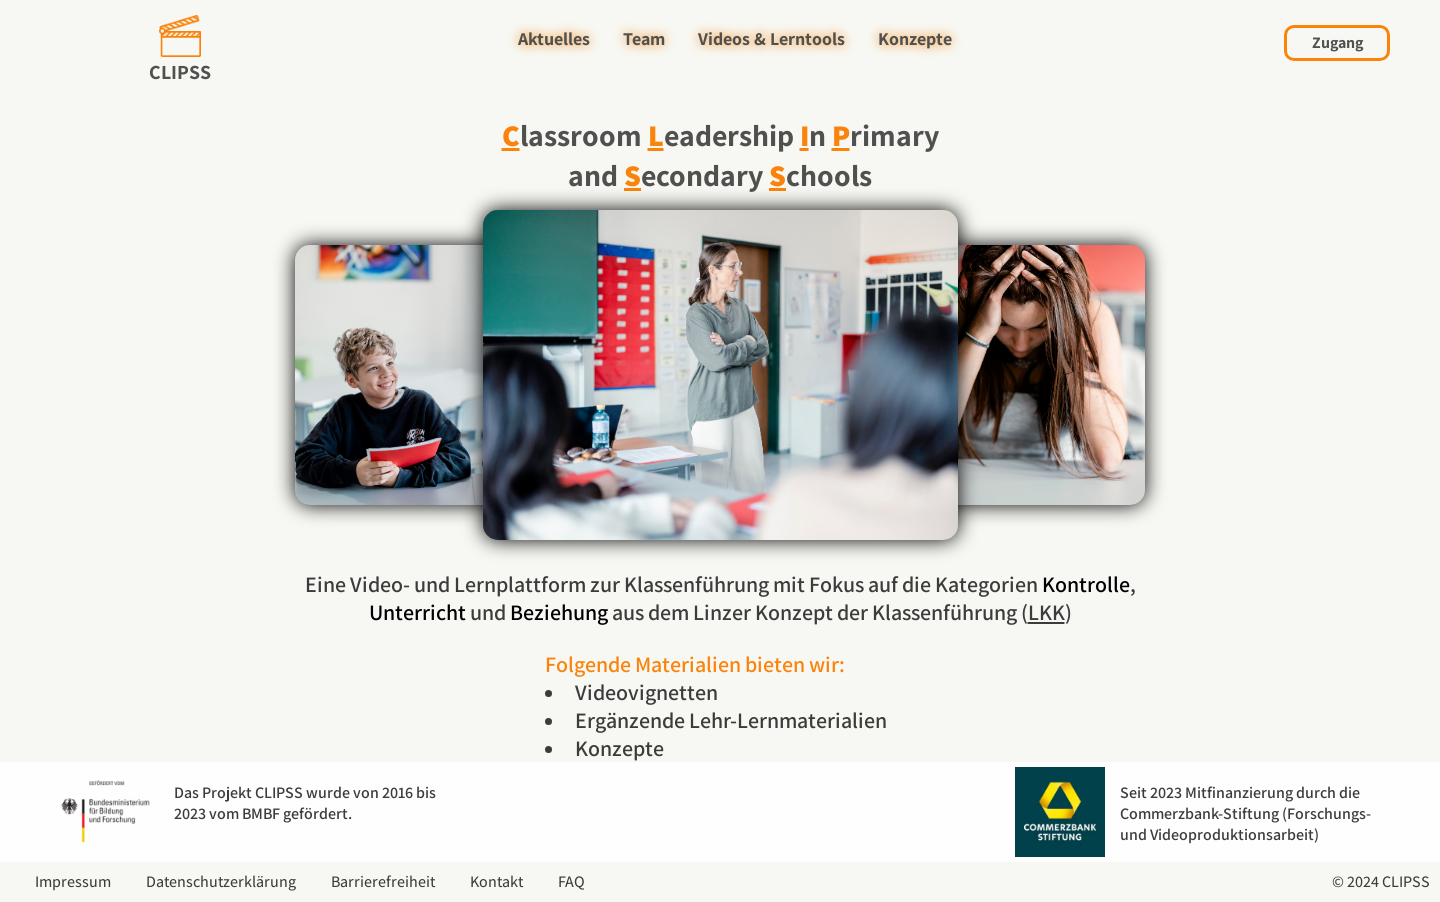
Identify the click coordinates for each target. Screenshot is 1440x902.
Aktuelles (554, 38)
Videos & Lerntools (771, 38)
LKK (1046, 612)
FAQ (571, 881)
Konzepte (915, 38)
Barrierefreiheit (383, 881)
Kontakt (496, 881)
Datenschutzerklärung (221, 881)
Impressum (73, 881)
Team (644, 38)
